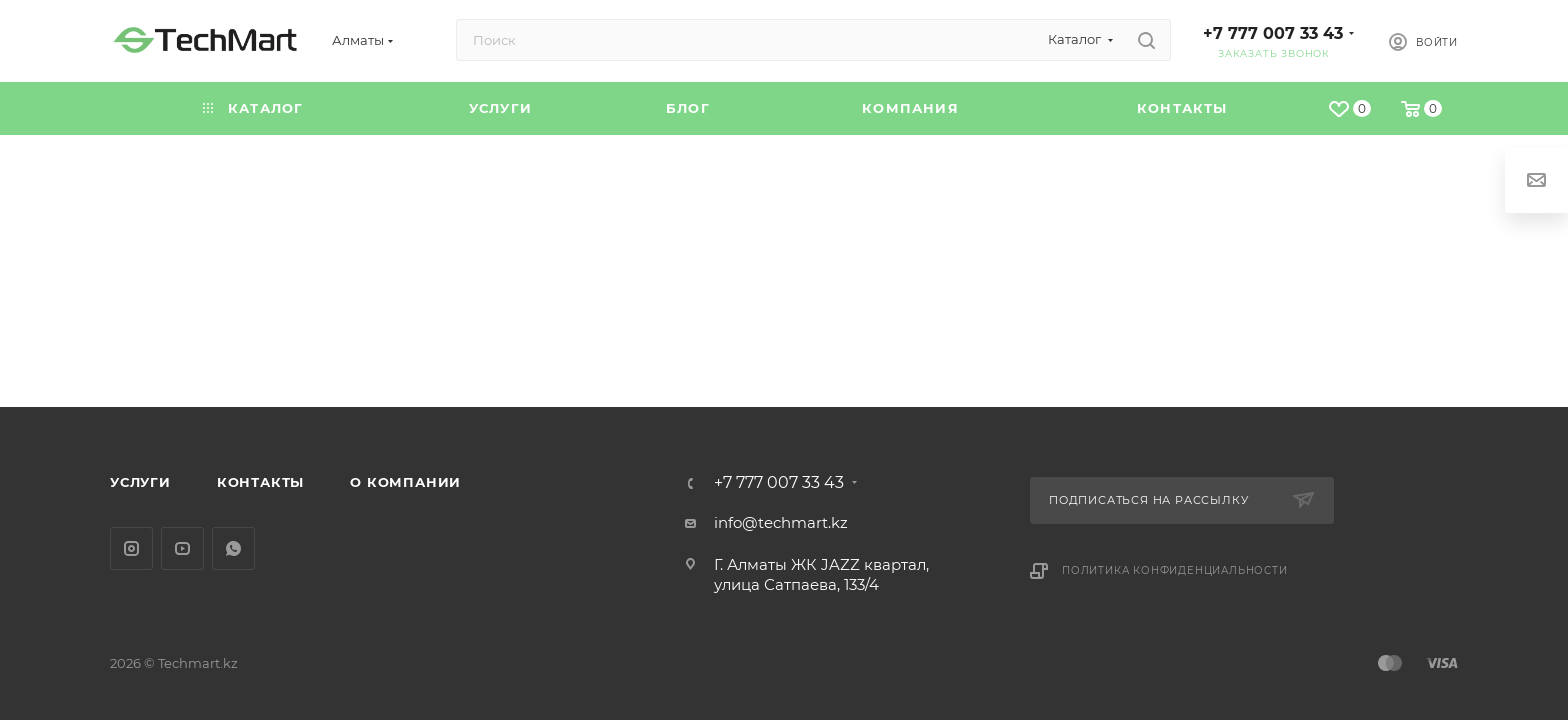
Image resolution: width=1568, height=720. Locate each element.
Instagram (131, 548)
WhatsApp (233, 548)
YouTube (182, 548)
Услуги (140, 482)
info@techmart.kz (781, 522)
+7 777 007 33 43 (1273, 33)
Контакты (260, 482)
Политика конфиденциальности (1175, 570)
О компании (405, 482)
